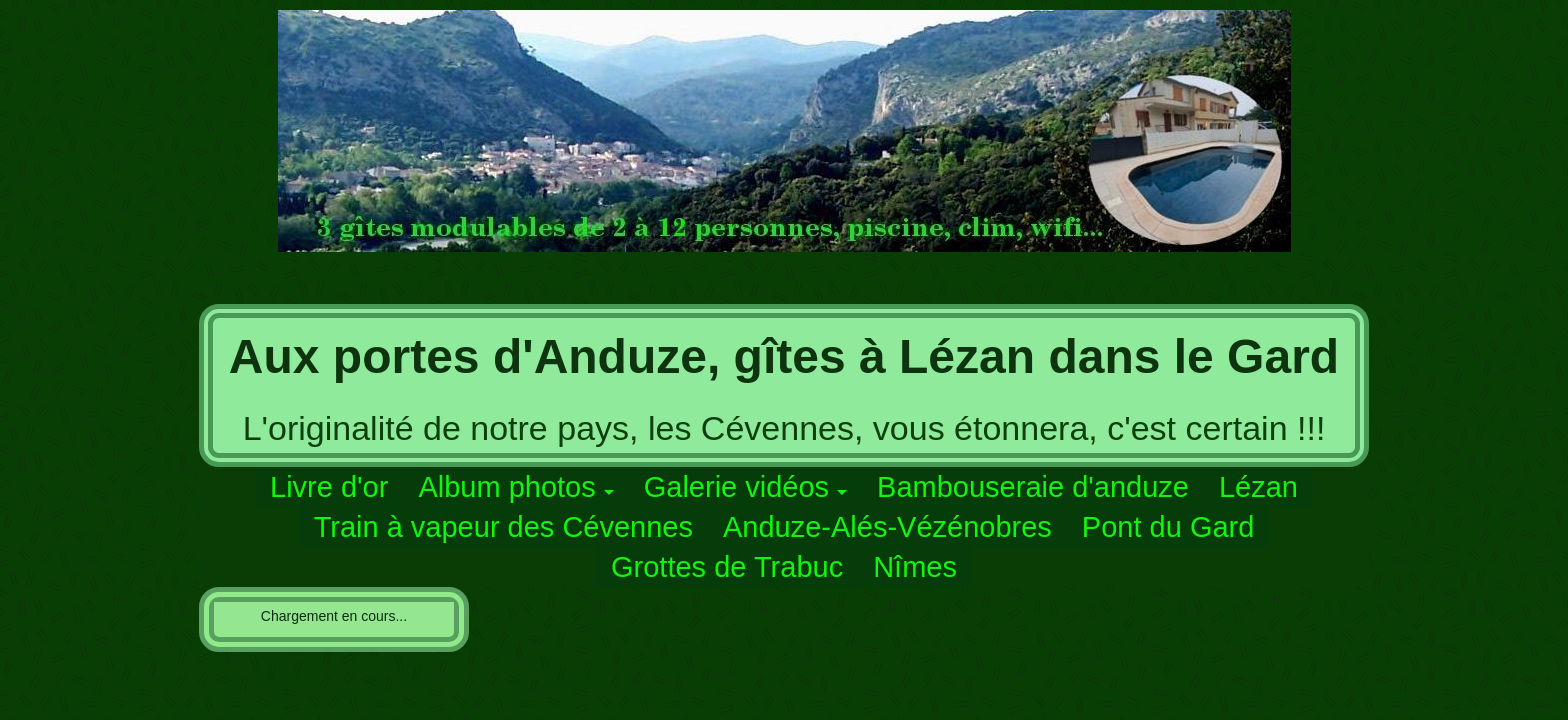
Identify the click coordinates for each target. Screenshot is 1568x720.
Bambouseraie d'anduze (1033, 487)
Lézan (1258, 487)
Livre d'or (329, 487)
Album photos (506, 487)
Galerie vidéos (736, 487)
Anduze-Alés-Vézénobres (887, 527)
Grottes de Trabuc (727, 567)
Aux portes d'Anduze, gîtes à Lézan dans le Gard (784, 356)
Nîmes (915, 567)
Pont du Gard (1168, 527)
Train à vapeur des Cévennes (503, 527)
